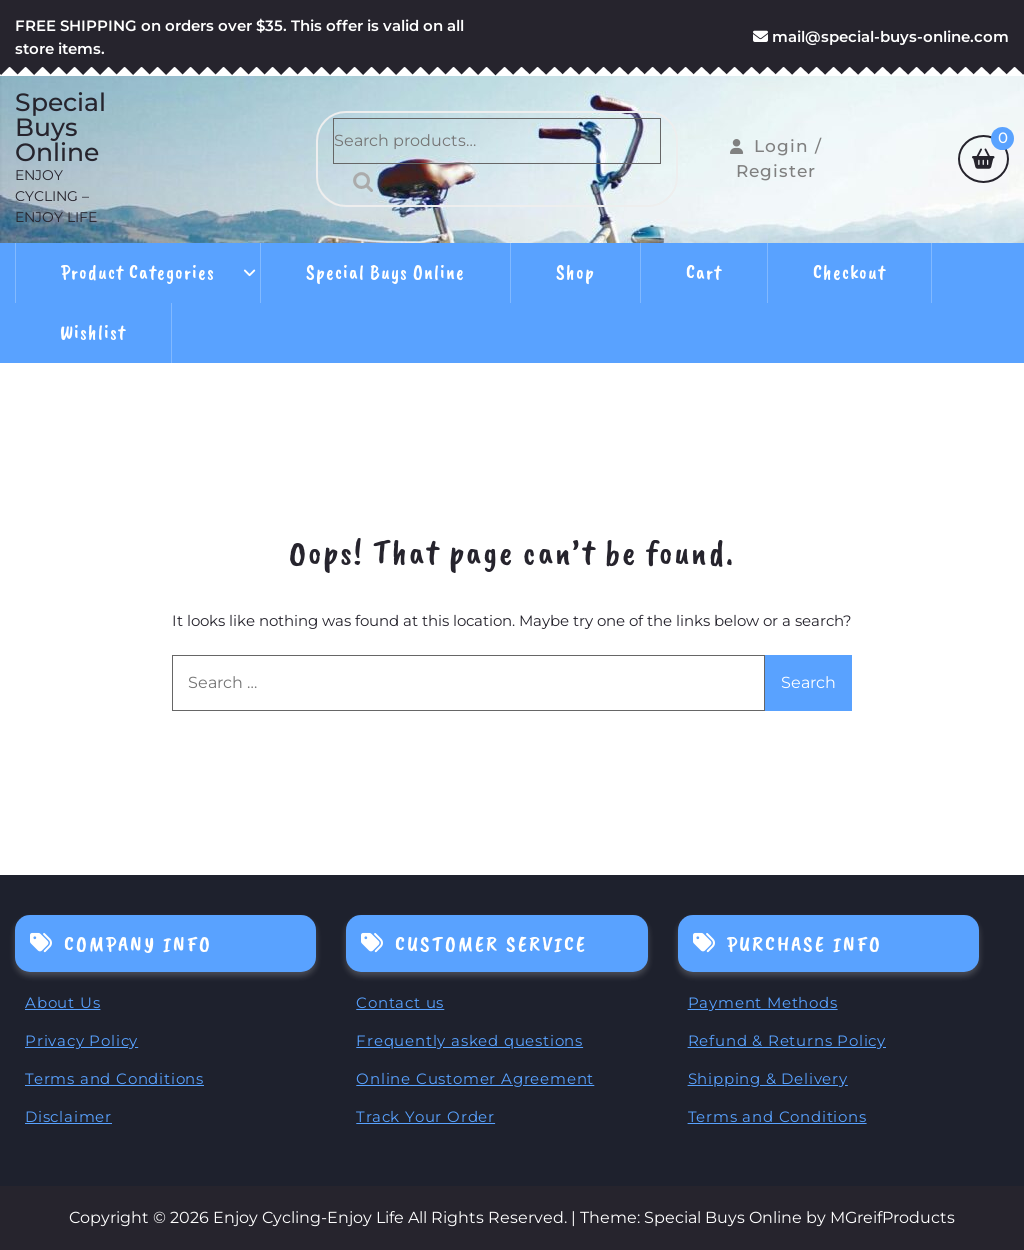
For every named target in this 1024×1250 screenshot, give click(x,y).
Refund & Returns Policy (787, 1040)
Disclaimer (68, 1116)
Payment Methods (763, 1002)
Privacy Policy (81, 1040)
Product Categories (138, 272)
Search (358, 182)
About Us (62, 1002)
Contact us (400, 1002)
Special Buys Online (60, 127)
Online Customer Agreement (475, 1078)
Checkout (849, 272)
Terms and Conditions (114, 1078)
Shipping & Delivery (768, 1078)
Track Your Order (425, 1116)
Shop (575, 272)
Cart (704, 272)
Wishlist (93, 332)
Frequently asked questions (469, 1040)
